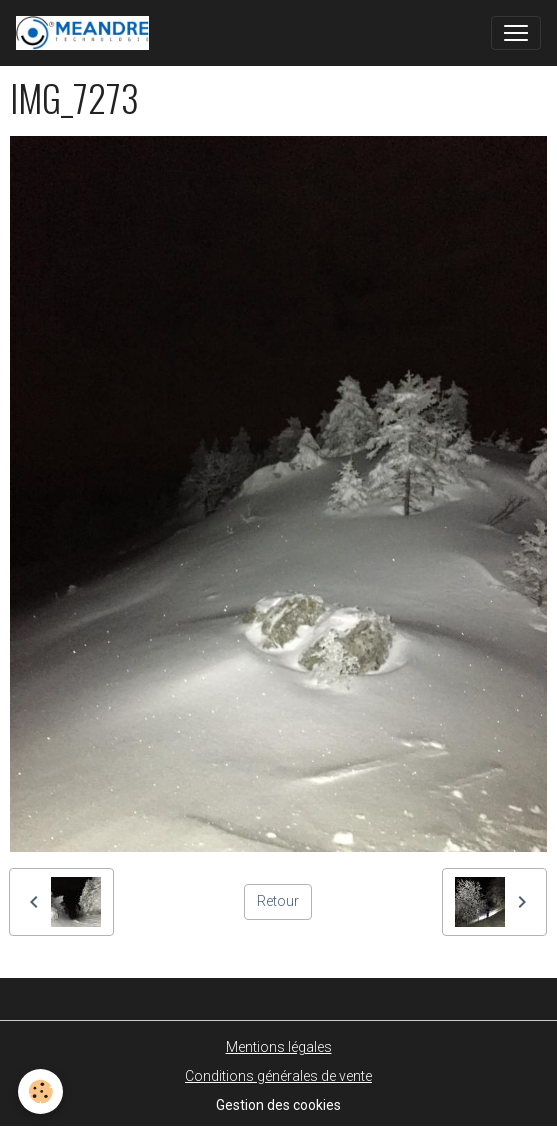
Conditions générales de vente (278, 1076)
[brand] (86, 33)
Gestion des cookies (278, 1105)
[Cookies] (40, 1091)
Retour (278, 901)
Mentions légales (279, 1047)
